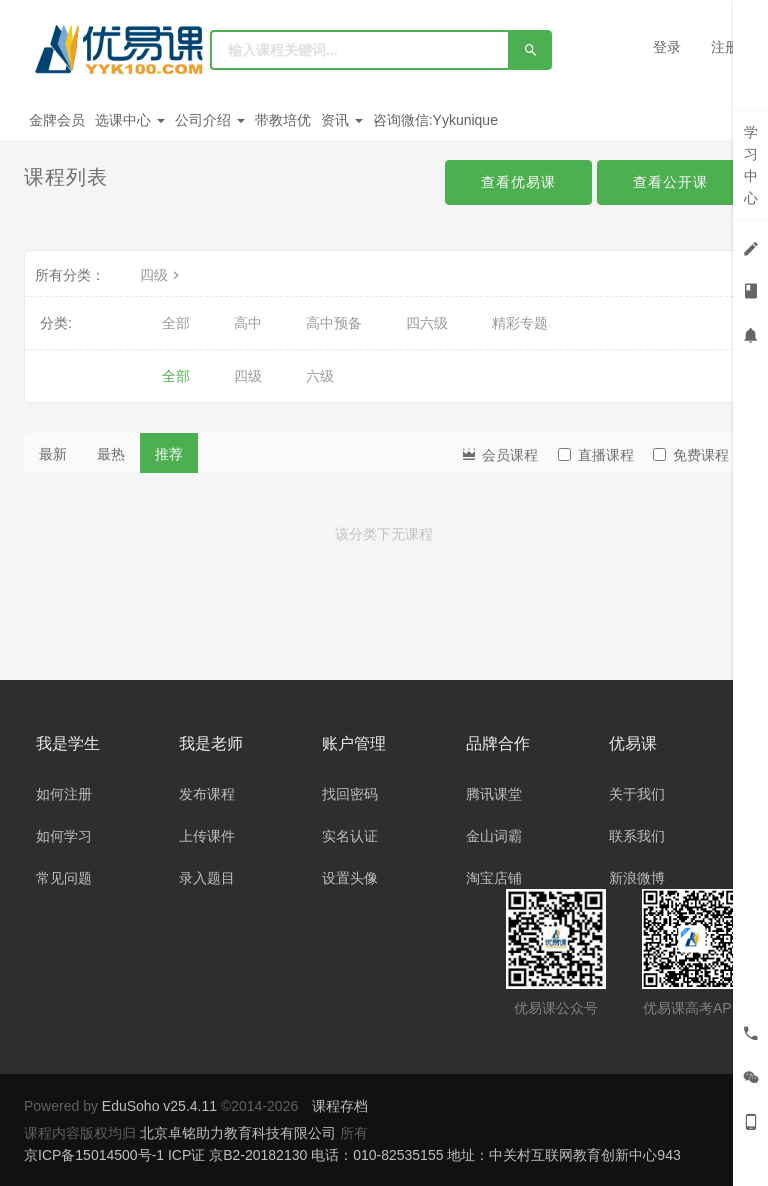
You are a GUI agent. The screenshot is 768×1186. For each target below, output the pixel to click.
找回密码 (350, 794)
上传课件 (207, 836)
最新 (53, 454)
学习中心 (751, 165)
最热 (111, 454)
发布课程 (207, 794)
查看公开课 (670, 182)
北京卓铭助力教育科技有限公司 (240, 1133)
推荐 (169, 454)
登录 (667, 47)
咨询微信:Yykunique (435, 120)
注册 (725, 47)
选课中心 (130, 120)
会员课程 (499, 453)
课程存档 (340, 1106)
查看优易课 (518, 182)
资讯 (342, 120)
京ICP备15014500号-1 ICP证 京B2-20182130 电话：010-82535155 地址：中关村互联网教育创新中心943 (352, 1155)
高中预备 (334, 323)
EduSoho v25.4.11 (159, 1106)
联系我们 (637, 836)
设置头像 (350, 878)
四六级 (427, 323)
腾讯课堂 (494, 794)
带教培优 (283, 120)
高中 (248, 323)
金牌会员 (57, 120)
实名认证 (350, 836)
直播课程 (596, 455)
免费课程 (691, 455)
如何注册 (64, 794)
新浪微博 (637, 878)
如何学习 (64, 836)
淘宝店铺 (494, 878)
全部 (176, 323)
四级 (162, 275)
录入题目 (207, 878)
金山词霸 (494, 836)
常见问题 (64, 878)
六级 (320, 376)
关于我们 (637, 794)
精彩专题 (520, 323)
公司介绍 (210, 120)
